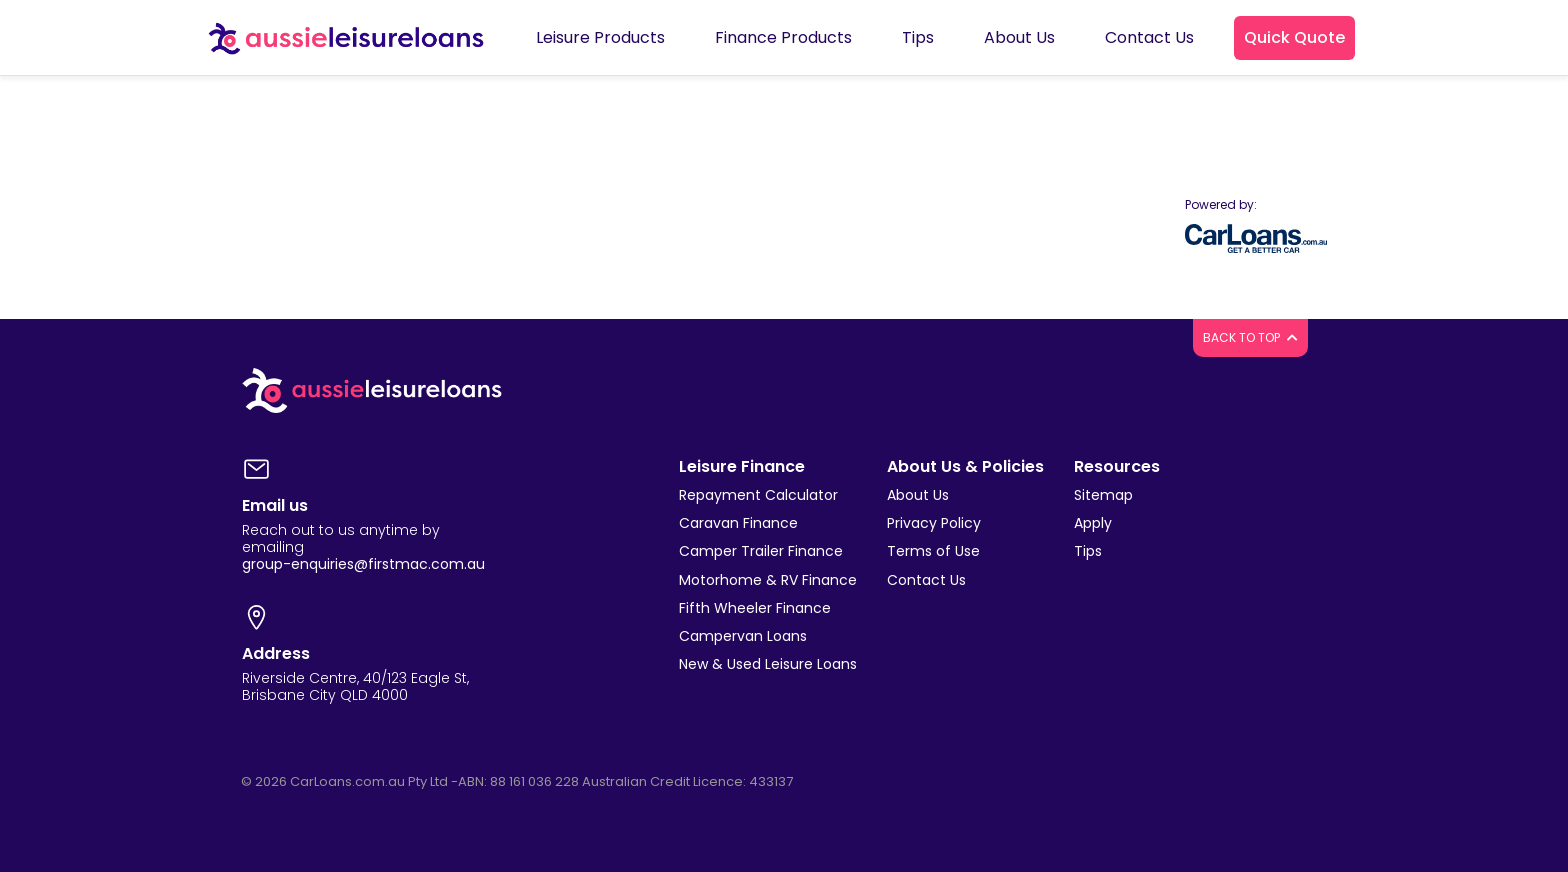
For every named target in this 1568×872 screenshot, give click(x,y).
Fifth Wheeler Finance (755, 608)
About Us (918, 495)
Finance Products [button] (783, 37)
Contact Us (926, 580)
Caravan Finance (738, 523)
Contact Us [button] (1149, 37)
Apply (1093, 523)
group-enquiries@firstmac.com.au (363, 564)
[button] (1294, 38)
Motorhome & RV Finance (768, 580)
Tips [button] (918, 37)
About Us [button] (1019, 37)
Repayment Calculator (758, 495)
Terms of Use (933, 551)
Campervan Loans (743, 636)
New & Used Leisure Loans (768, 664)
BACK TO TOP (1250, 337)
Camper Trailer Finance (761, 551)
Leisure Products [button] (600, 37)
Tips (1088, 551)
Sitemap (1103, 495)
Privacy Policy (934, 523)
